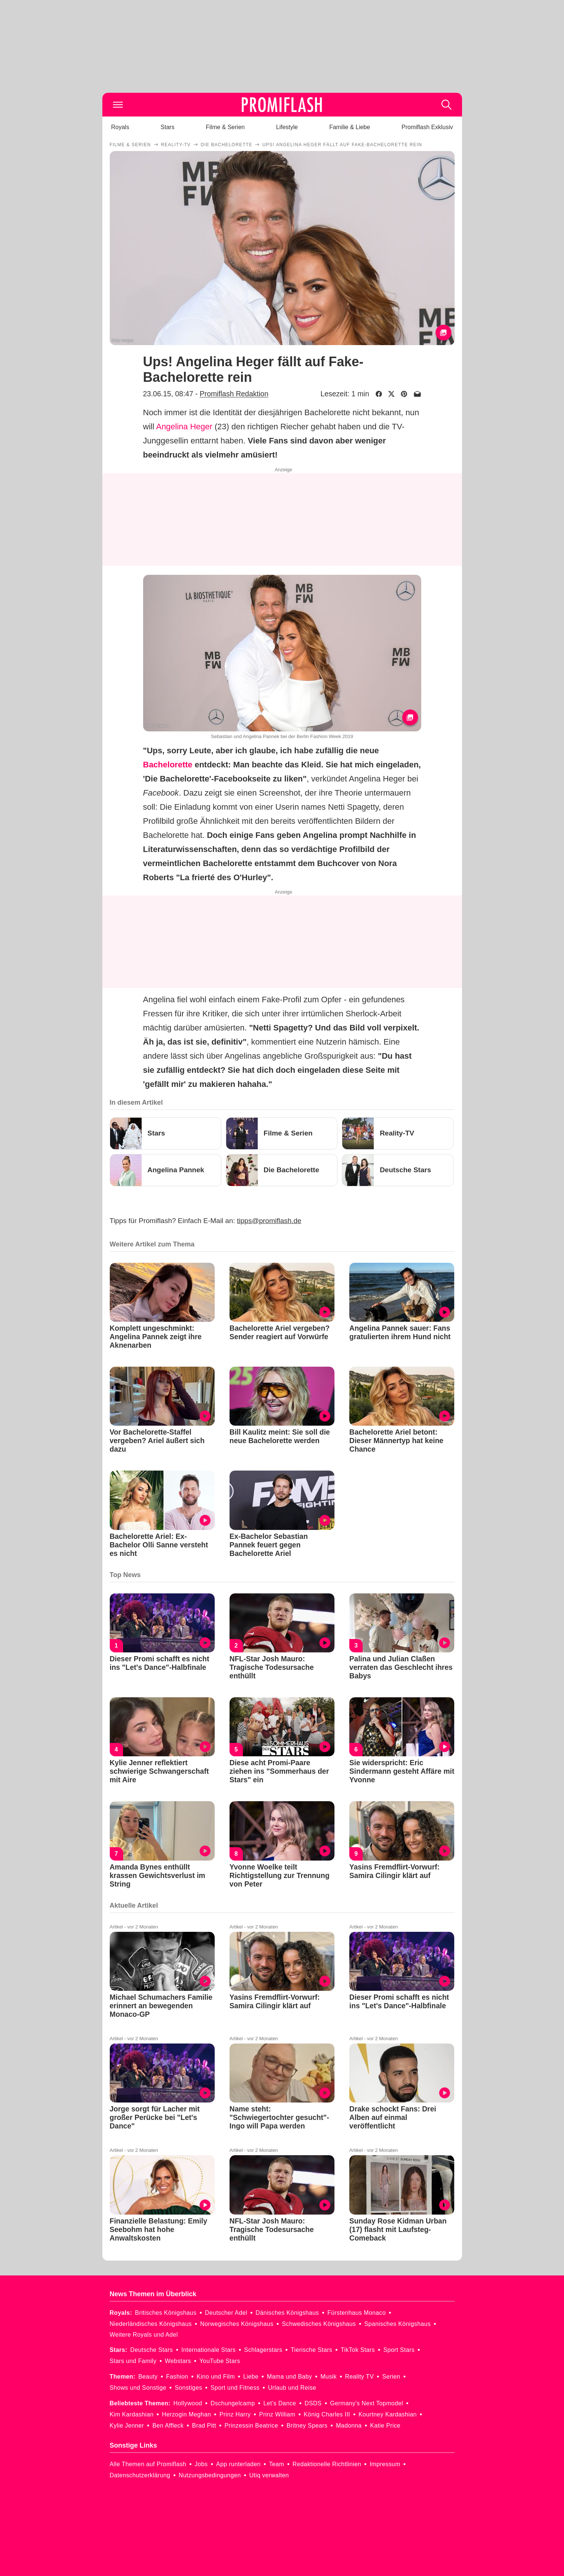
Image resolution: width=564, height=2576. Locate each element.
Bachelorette (167, 764)
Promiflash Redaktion (233, 394)
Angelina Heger (184, 426)
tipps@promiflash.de (269, 1221)
